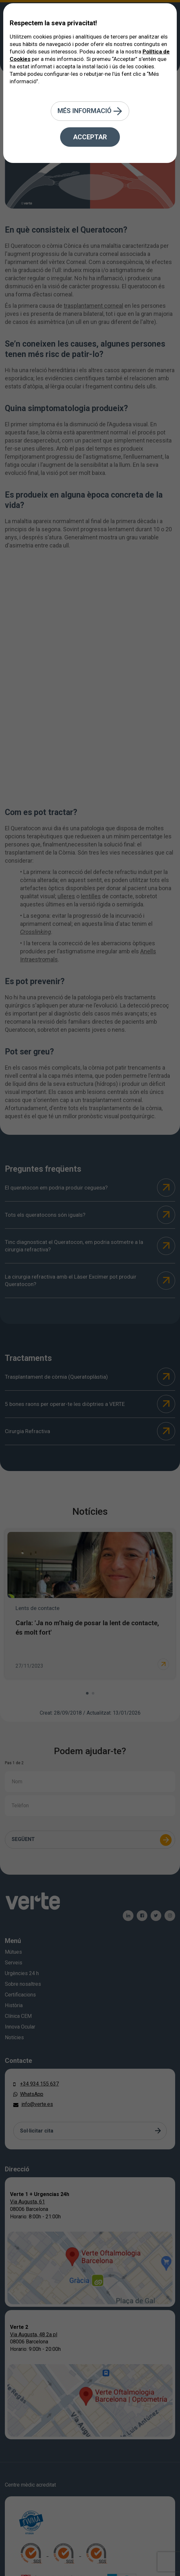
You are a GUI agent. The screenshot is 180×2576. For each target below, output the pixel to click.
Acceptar (90, 137)
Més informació (90, 111)
